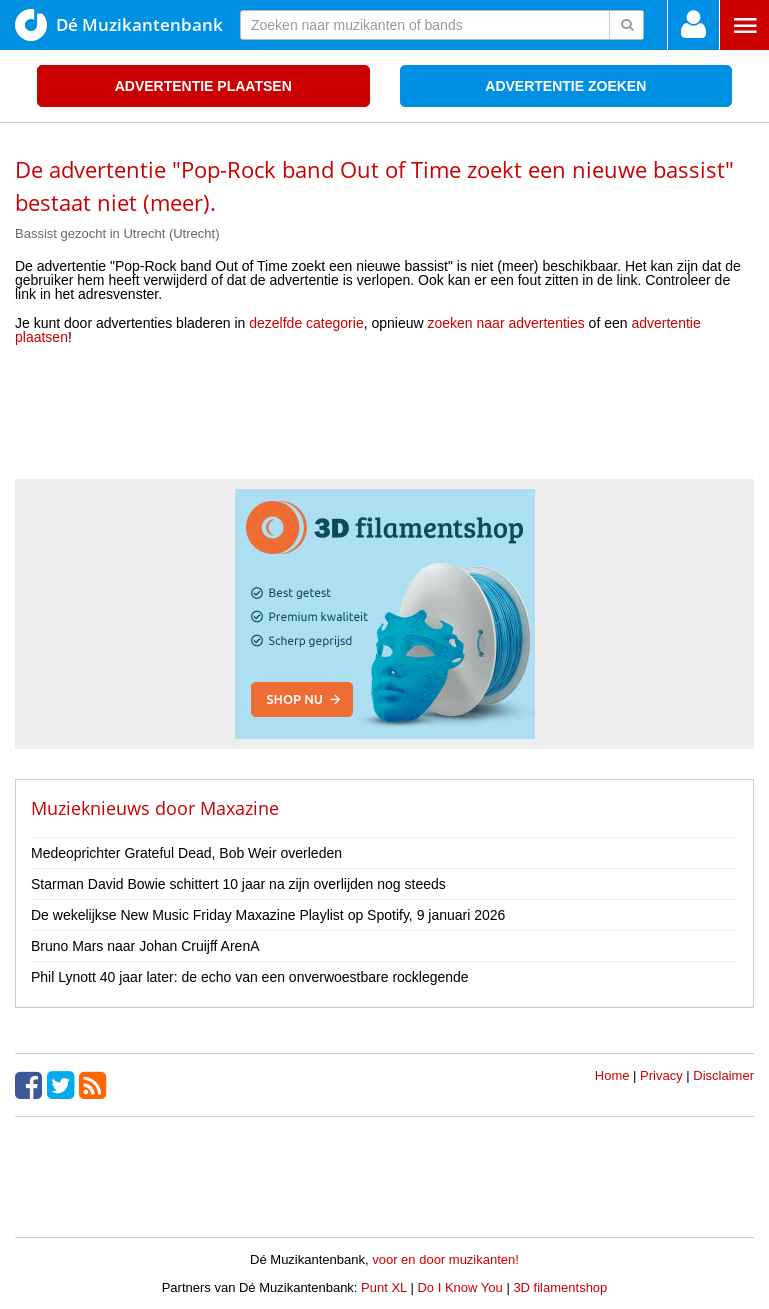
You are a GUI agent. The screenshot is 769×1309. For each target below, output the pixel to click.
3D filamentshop (560, 1287)
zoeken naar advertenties (506, 323)
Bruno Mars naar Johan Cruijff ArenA (145, 946)
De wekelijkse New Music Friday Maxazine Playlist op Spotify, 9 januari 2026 (268, 915)
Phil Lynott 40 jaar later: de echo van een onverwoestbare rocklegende (250, 977)
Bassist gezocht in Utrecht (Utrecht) (117, 233)
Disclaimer (723, 1075)
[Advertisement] (385, 419)
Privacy (661, 1075)
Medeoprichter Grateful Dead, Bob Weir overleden (186, 853)
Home (612, 1075)
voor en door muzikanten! (445, 1259)
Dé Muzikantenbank (119, 25)
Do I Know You (459, 1287)
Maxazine (239, 808)
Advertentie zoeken (565, 86)
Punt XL (384, 1287)
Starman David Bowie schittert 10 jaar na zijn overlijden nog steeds (238, 884)
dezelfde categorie (306, 323)
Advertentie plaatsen (203, 86)
